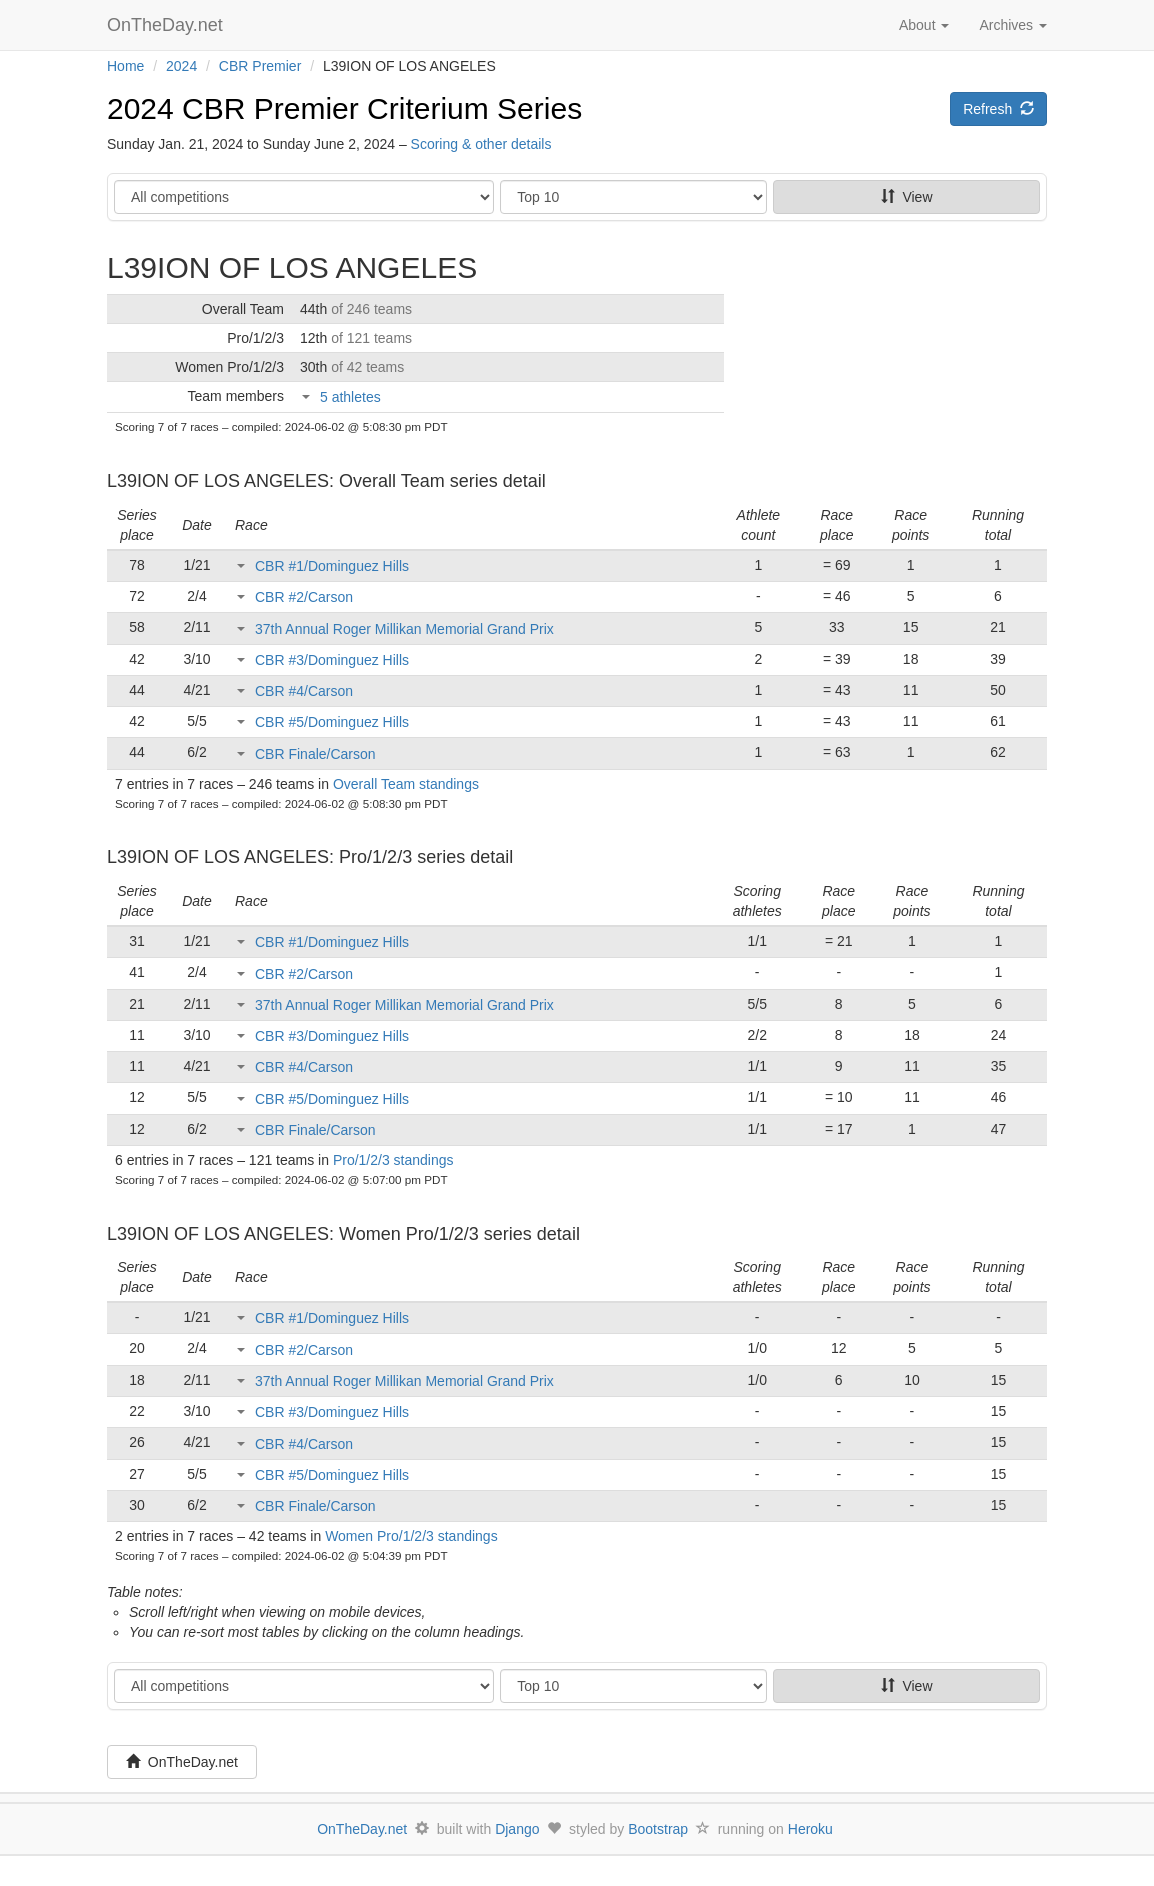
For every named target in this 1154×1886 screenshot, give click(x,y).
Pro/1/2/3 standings (393, 1160)
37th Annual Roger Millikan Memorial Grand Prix (404, 629)
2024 (181, 66)
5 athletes (350, 397)
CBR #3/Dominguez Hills (332, 660)
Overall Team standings (406, 784)
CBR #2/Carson (304, 597)
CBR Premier (260, 66)
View (907, 197)
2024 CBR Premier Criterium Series (344, 108)
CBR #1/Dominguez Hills (332, 566)
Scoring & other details (481, 144)
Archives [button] (1013, 25)
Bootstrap (658, 1829)
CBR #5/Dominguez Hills (332, 722)
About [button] (924, 25)
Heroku (810, 1829)
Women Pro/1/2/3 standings (411, 1536)
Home (125, 66)
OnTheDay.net (167, 25)
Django (517, 1829)
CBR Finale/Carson (315, 754)
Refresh (998, 109)
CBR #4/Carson (304, 691)
